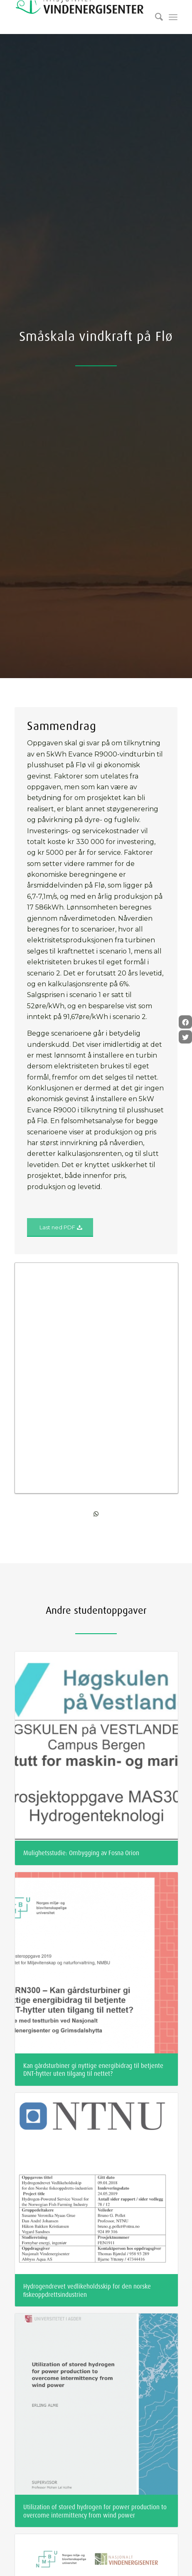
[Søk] (155, 17)
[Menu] (173, 17)
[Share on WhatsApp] (96, 1283)
